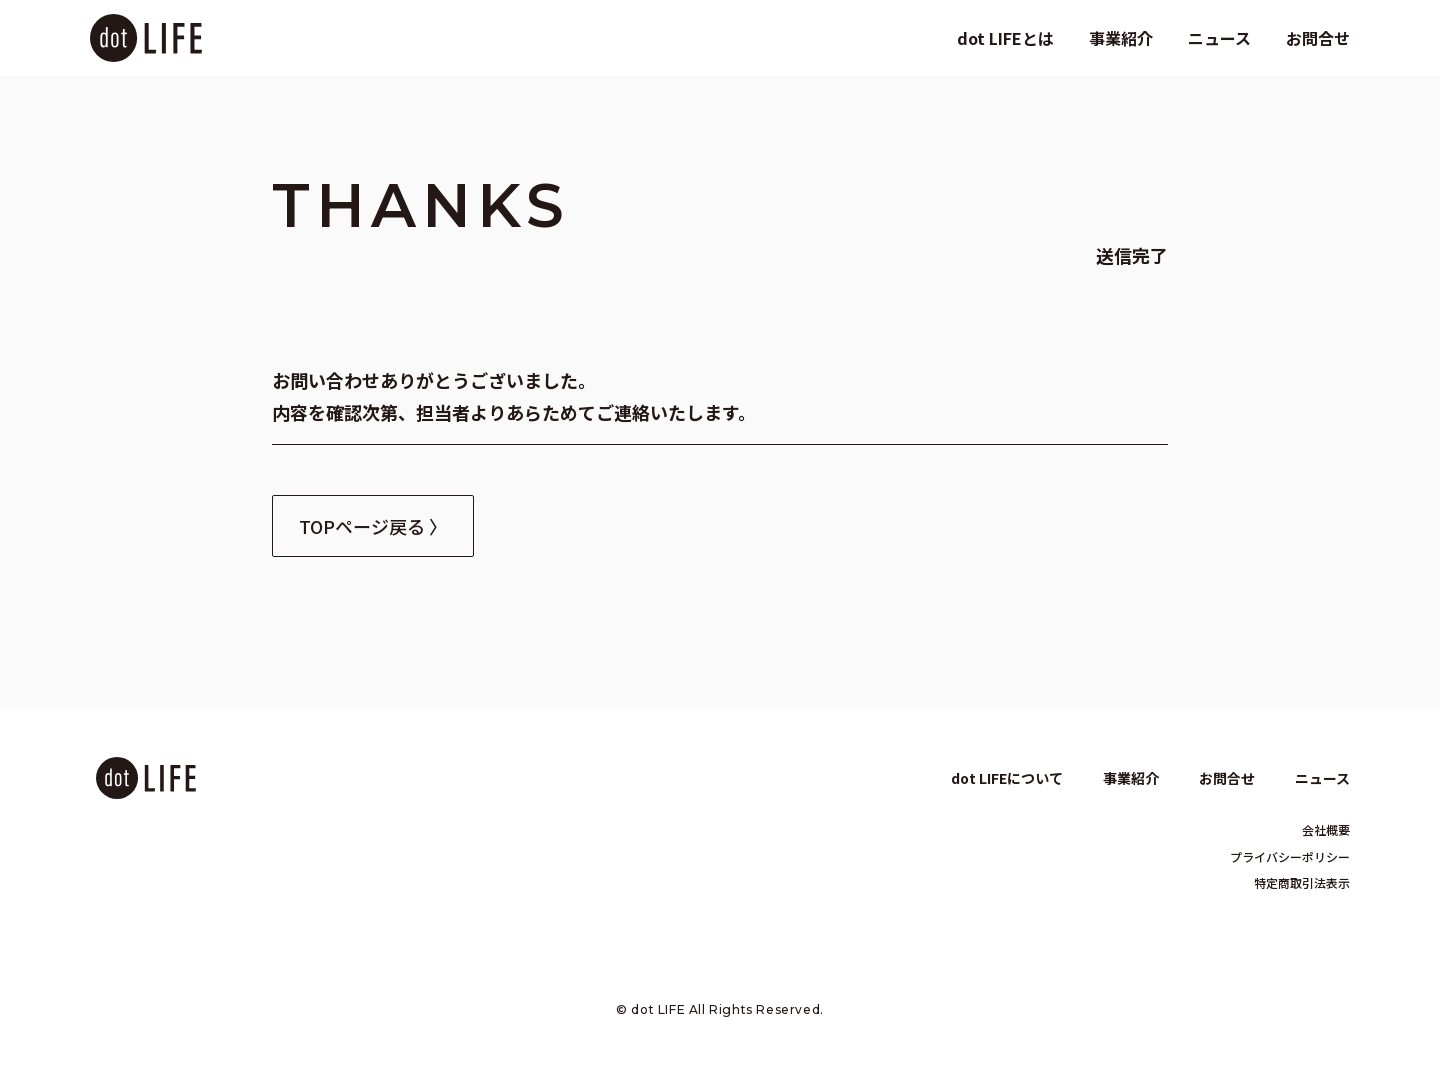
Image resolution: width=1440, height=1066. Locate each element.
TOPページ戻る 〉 (373, 526)
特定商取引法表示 (1302, 882)
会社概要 (1326, 829)
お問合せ (1318, 38)
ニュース (1219, 38)
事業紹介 (1121, 38)
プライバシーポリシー (1290, 856)
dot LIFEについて (1007, 778)
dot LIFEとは (1005, 38)
